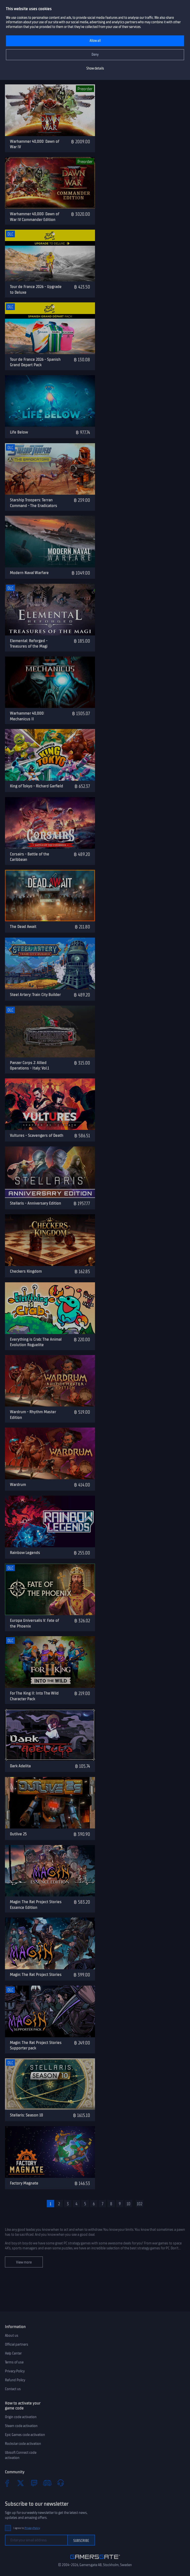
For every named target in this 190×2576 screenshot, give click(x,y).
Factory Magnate (24, 2183)
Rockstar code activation (23, 2443)
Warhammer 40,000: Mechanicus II (27, 716)
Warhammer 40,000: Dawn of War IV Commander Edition (34, 216)
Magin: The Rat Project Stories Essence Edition (36, 1904)
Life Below (19, 432)
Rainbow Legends (25, 1552)
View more (24, 2262)
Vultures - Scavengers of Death (36, 1135)
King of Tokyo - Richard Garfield (36, 786)
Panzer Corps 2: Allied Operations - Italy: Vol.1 (29, 1065)
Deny (95, 54)
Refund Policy (15, 2380)
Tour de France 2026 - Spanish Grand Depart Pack (35, 362)
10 (128, 2204)
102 (139, 2204)
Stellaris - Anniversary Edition (35, 1203)
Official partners (16, 2344)
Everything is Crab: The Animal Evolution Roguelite (36, 1342)
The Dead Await (23, 926)
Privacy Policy (15, 2371)
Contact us (13, 2388)
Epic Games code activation (25, 2434)
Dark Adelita (20, 1766)
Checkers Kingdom (26, 1271)
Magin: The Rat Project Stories (36, 1974)
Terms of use (14, 2362)
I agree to (26, 2528)
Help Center (13, 2353)
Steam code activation (21, 2425)
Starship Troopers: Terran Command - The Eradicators (33, 502)
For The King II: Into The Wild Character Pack (34, 1695)
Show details (95, 68)
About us (11, 2335)
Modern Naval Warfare (29, 572)
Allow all (95, 40)
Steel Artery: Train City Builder (35, 994)
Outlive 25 (18, 1834)
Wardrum (18, 1484)
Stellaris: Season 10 (26, 2115)
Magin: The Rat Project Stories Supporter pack (36, 2045)
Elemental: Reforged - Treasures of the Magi (29, 643)
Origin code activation (21, 2416)
